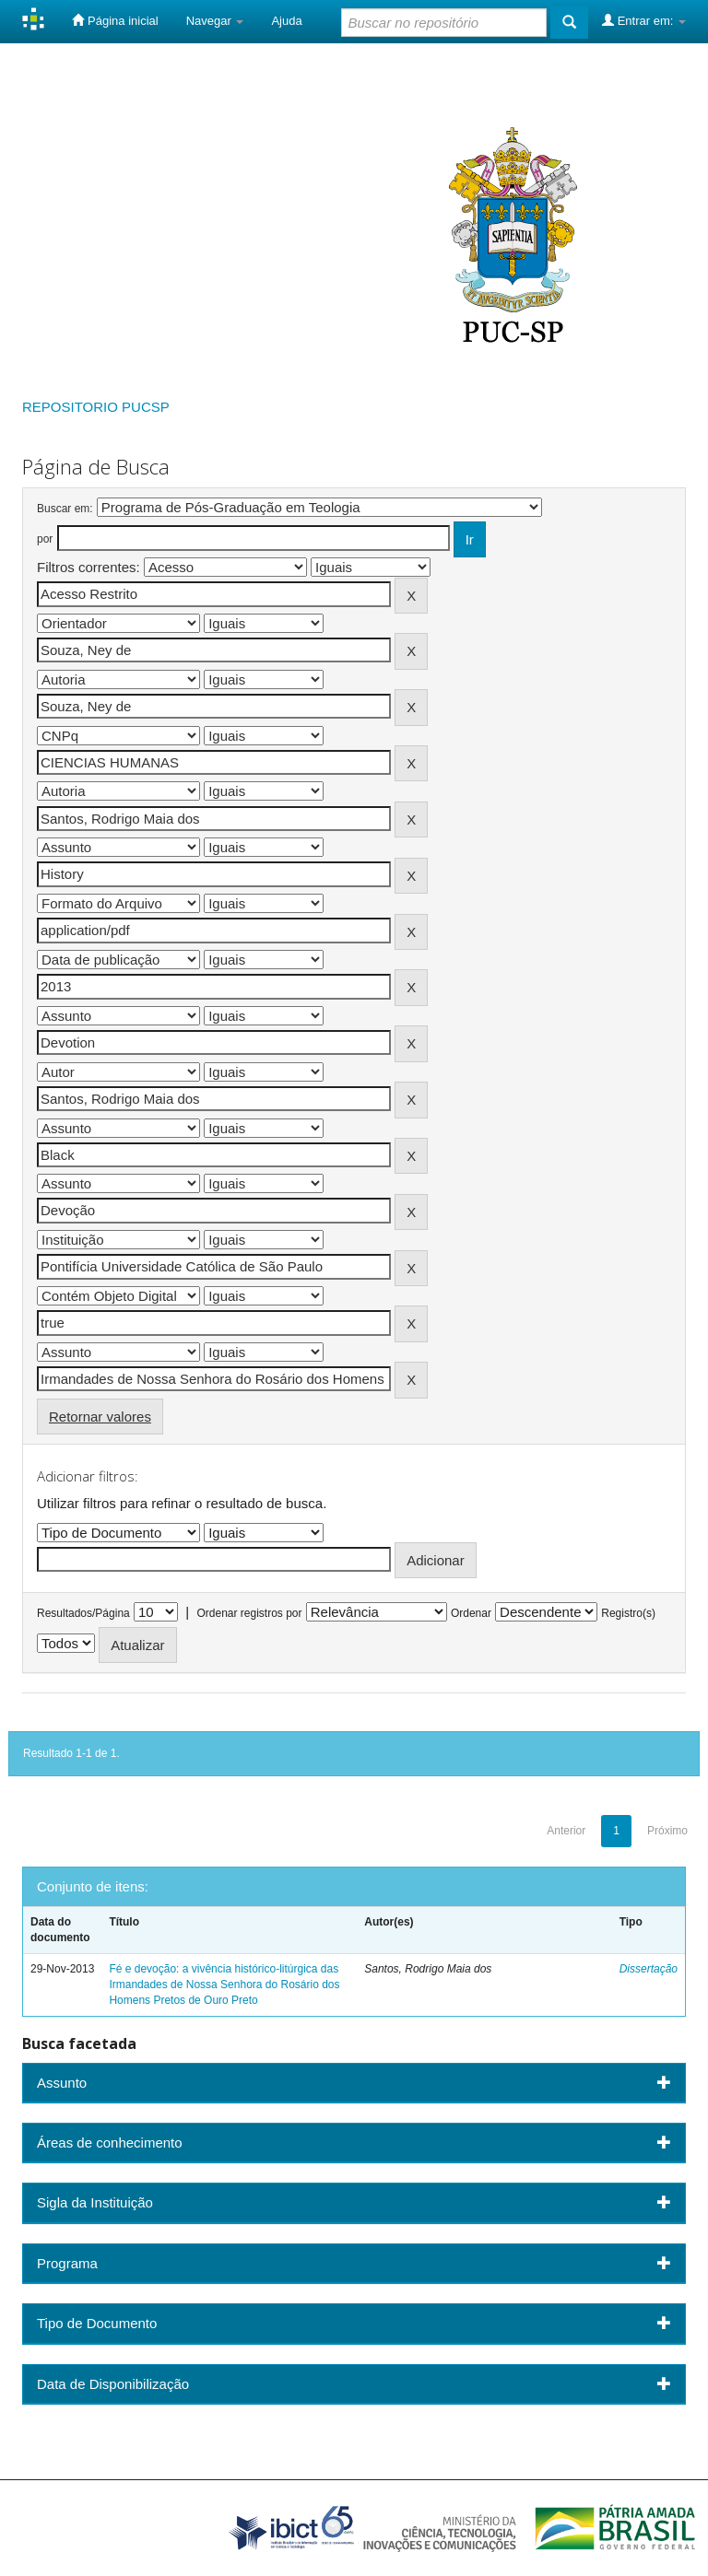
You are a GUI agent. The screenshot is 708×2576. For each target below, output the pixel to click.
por (45, 539)
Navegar (215, 21)
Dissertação (649, 1968)
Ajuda (286, 21)
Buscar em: (65, 508)
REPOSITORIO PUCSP (96, 407)
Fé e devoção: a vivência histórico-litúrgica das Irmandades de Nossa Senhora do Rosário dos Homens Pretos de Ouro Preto (224, 1984)
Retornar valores (100, 1416)
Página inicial (115, 20)
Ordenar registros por (248, 1613)
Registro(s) (628, 1613)
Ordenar (471, 1613)
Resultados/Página (83, 1613)
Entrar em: (644, 20)
